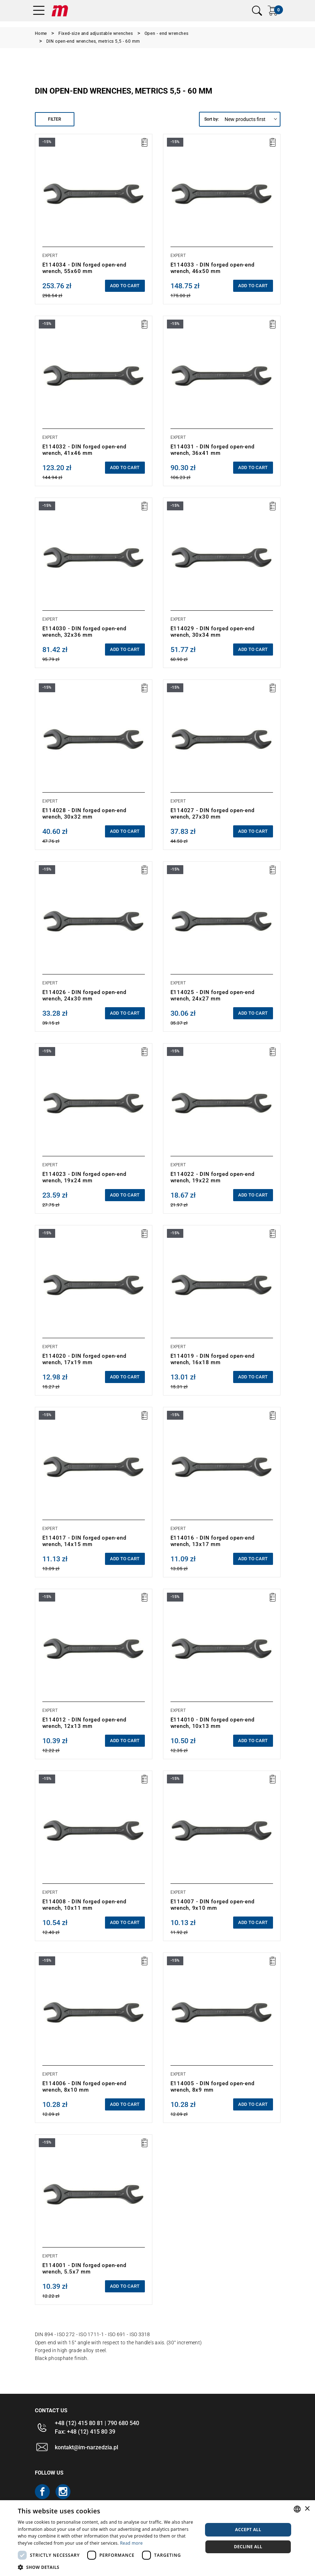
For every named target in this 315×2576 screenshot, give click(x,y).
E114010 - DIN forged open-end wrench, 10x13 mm (212, 1723)
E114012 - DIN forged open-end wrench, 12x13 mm (84, 1723)
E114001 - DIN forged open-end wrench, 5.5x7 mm (84, 2268)
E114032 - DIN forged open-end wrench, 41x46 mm (84, 449)
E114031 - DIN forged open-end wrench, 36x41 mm (212, 449)
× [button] (307, 2509)
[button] (107, 2567)
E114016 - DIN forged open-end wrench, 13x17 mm (212, 1541)
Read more (131, 2543)
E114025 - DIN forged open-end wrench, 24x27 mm (212, 995)
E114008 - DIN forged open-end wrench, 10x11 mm (84, 1904)
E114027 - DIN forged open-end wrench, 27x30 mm (212, 813)
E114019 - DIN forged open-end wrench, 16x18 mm (212, 1359)
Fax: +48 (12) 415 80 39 (85, 2431)
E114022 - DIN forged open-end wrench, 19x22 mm (212, 1177)
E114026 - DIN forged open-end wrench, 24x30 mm (84, 995)
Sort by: (211, 119)
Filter (54, 119)
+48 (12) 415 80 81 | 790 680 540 (97, 2423)
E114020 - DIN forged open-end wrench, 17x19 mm (84, 1359)
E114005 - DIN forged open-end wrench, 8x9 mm (212, 2086)
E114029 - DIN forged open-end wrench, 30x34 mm (212, 631)
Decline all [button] (248, 2547)
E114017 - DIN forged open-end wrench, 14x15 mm (84, 1541)
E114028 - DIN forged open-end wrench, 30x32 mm (84, 813)
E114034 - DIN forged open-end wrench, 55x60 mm (84, 268)
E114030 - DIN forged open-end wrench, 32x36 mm (84, 631)
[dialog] (157, 2538)
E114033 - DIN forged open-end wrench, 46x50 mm (212, 268)
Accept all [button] (248, 2530)
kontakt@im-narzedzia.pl (86, 2447)
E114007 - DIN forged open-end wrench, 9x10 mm (212, 1904)
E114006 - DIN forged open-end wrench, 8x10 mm (84, 2086)
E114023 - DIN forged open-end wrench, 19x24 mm (84, 1177)
